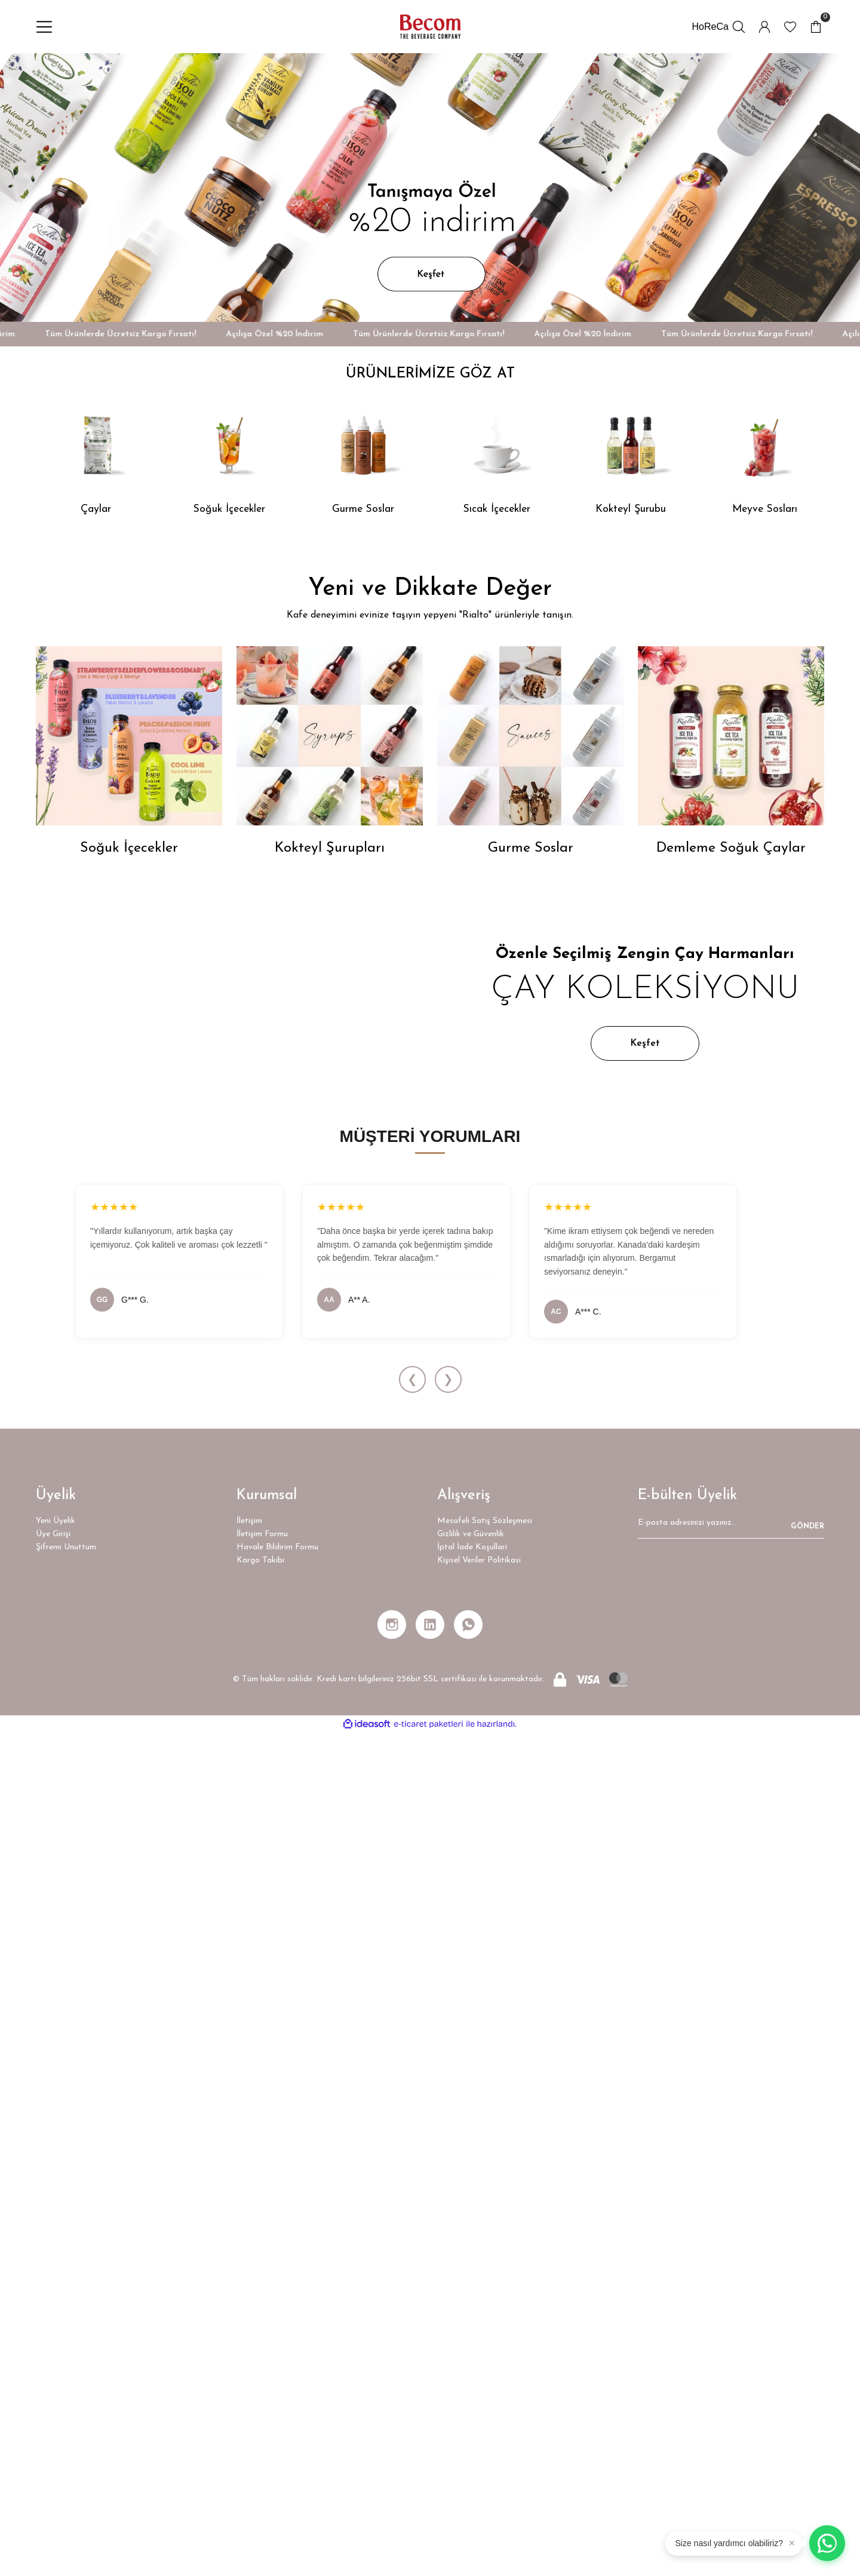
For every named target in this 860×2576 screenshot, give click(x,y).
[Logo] (430, 27)
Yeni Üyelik (55, 2364)
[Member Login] (764, 27)
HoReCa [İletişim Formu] (710, 27)
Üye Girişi (53, 2377)
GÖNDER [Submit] (807, 2370)
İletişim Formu (262, 2377)
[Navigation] (44, 27)
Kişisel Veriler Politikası (479, 2403)
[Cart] (815, 27)
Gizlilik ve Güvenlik (470, 2377)
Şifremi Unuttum (66, 2390)
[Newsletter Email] (731, 2370)
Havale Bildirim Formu (277, 2390)
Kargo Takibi (260, 2403)
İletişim (249, 2364)
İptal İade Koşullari (472, 2390)
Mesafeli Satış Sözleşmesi (484, 2364)
